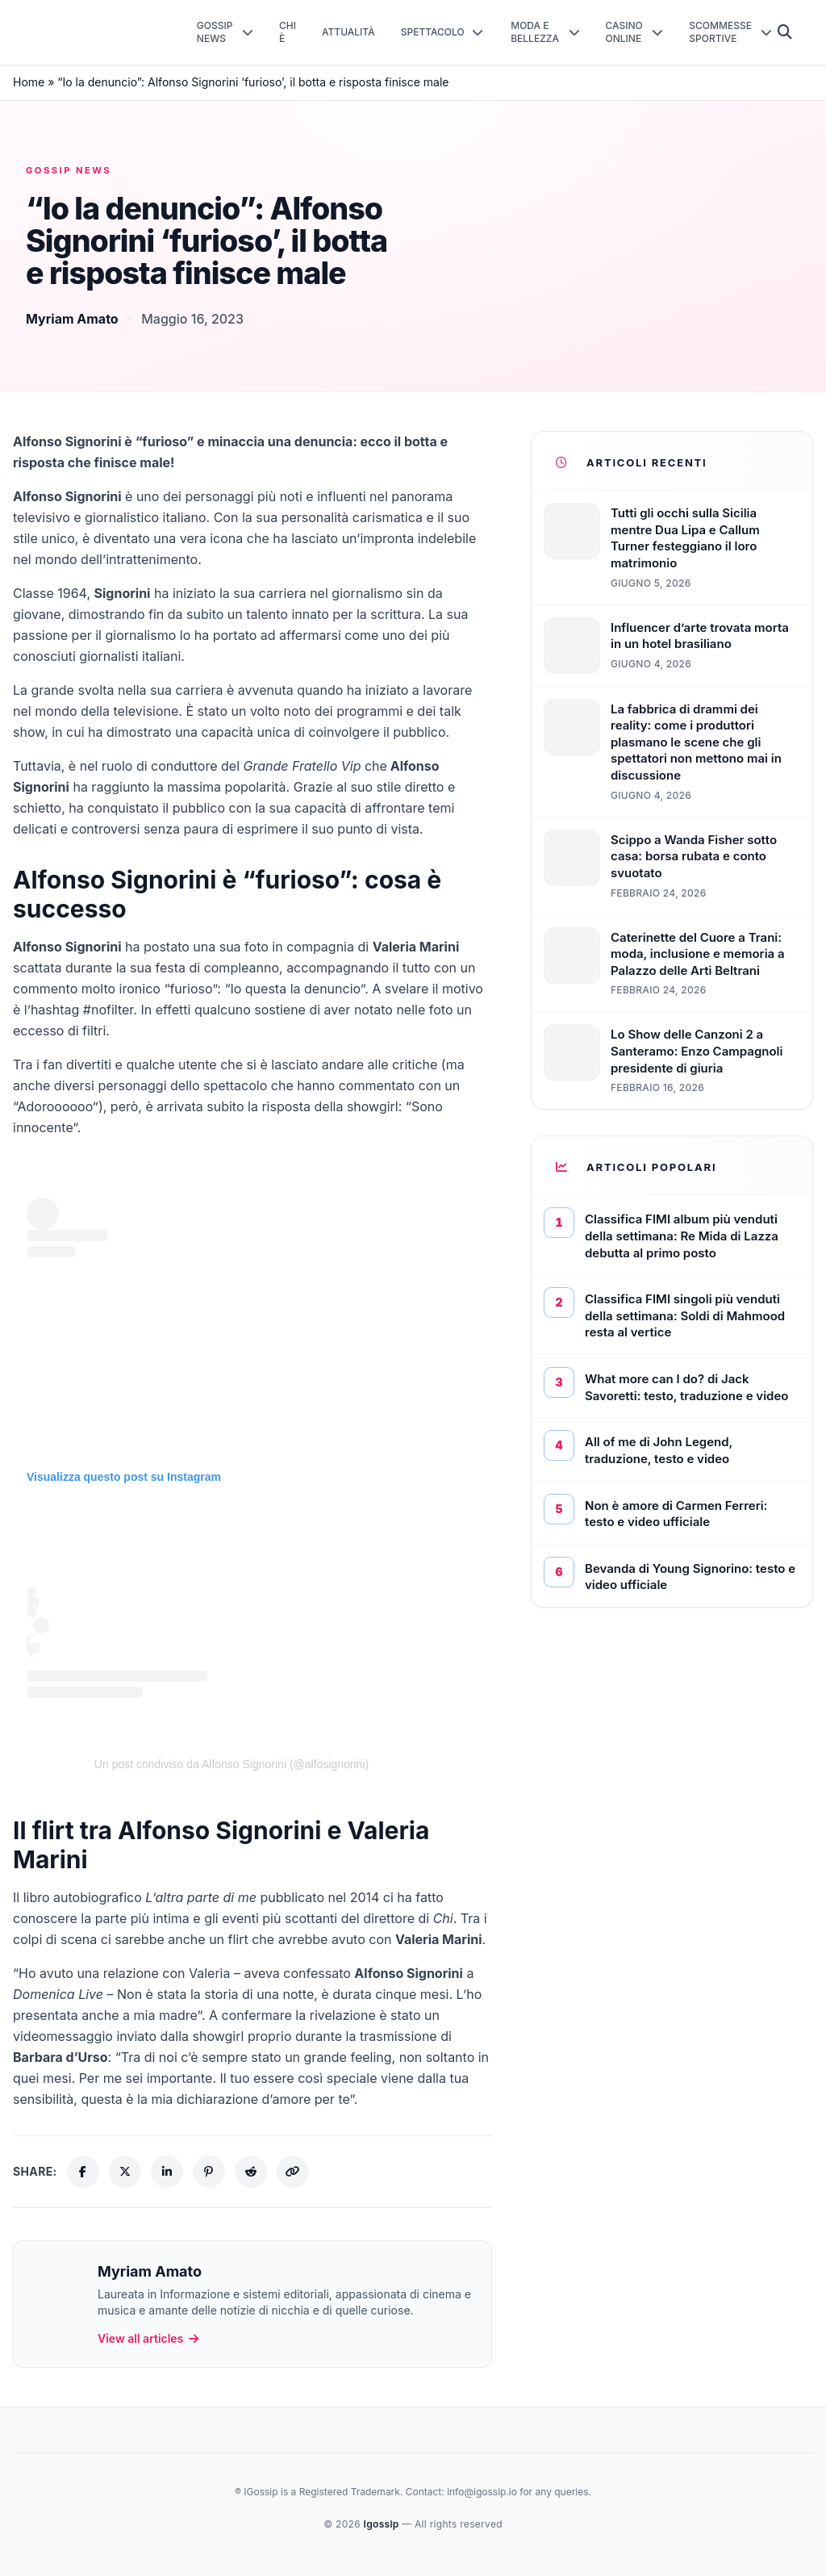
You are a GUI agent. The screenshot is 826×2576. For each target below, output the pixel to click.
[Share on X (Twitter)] (125, 2172)
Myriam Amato (72, 319)
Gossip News (68, 170)
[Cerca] (785, 32)
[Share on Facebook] (83, 2172)
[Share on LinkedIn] (167, 2172)
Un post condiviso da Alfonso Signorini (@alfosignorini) (231, 1764)
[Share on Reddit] (251, 2172)
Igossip (383, 2524)
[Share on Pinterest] (209, 2172)
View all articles (149, 2338)
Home (28, 82)
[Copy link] (293, 2172)
